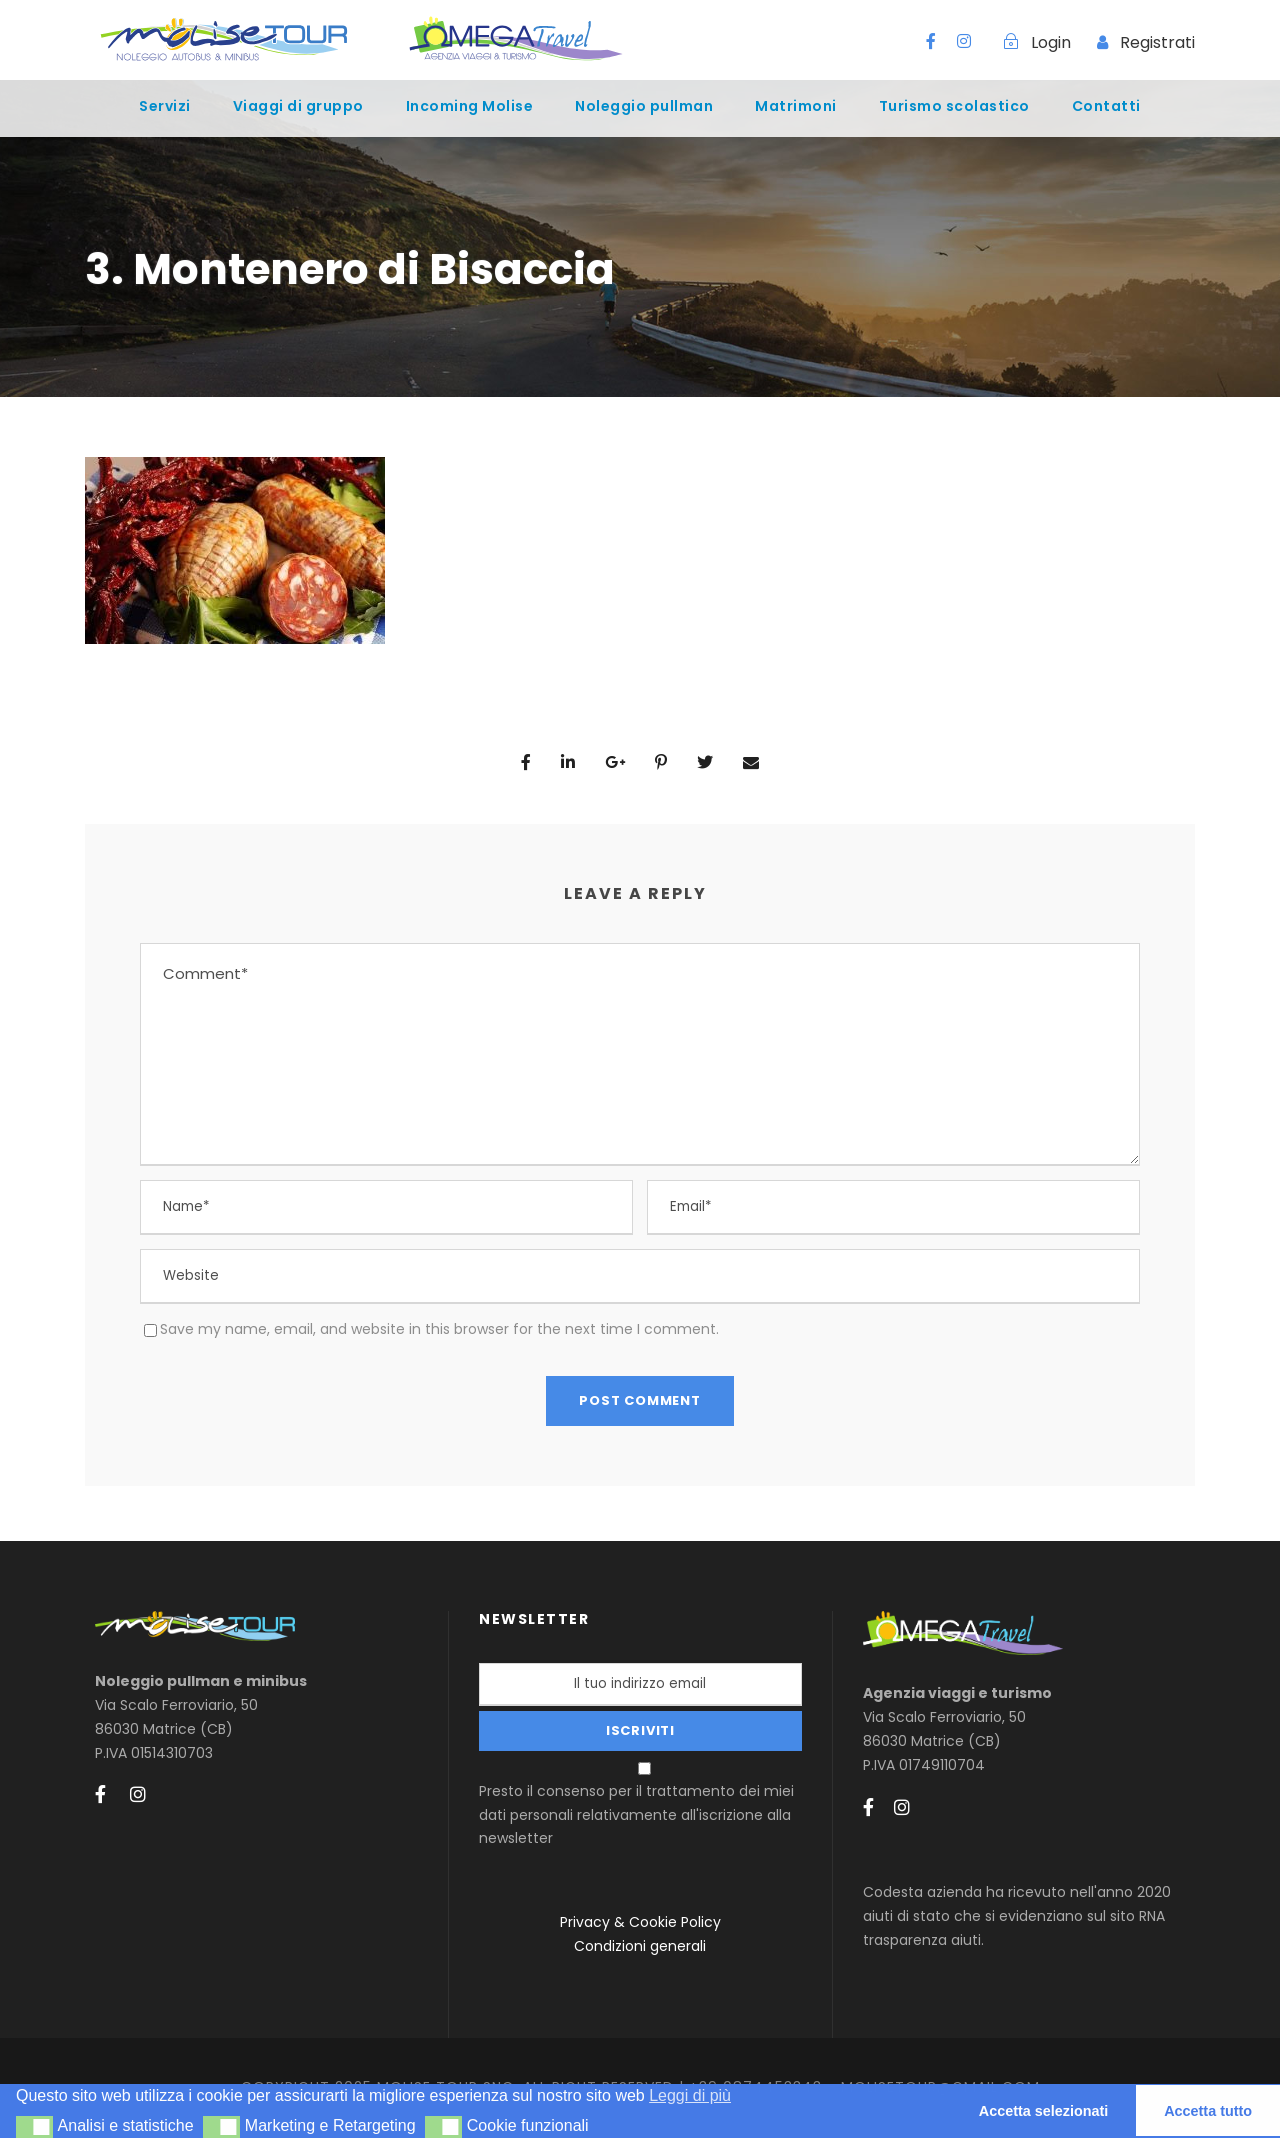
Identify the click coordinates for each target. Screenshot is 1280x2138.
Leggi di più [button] (690, 2095)
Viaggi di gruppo (298, 106)
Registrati (1157, 42)
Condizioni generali (640, 1946)
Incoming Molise (470, 106)
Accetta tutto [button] (1208, 2111)
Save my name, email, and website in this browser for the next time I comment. (439, 1329)
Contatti (1106, 106)
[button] (34, 2127)
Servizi (165, 106)
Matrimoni (796, 106)
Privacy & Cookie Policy (640, 1922)
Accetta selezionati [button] (1044, 2111)
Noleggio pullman (644, 106)
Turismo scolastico (954, 106)
